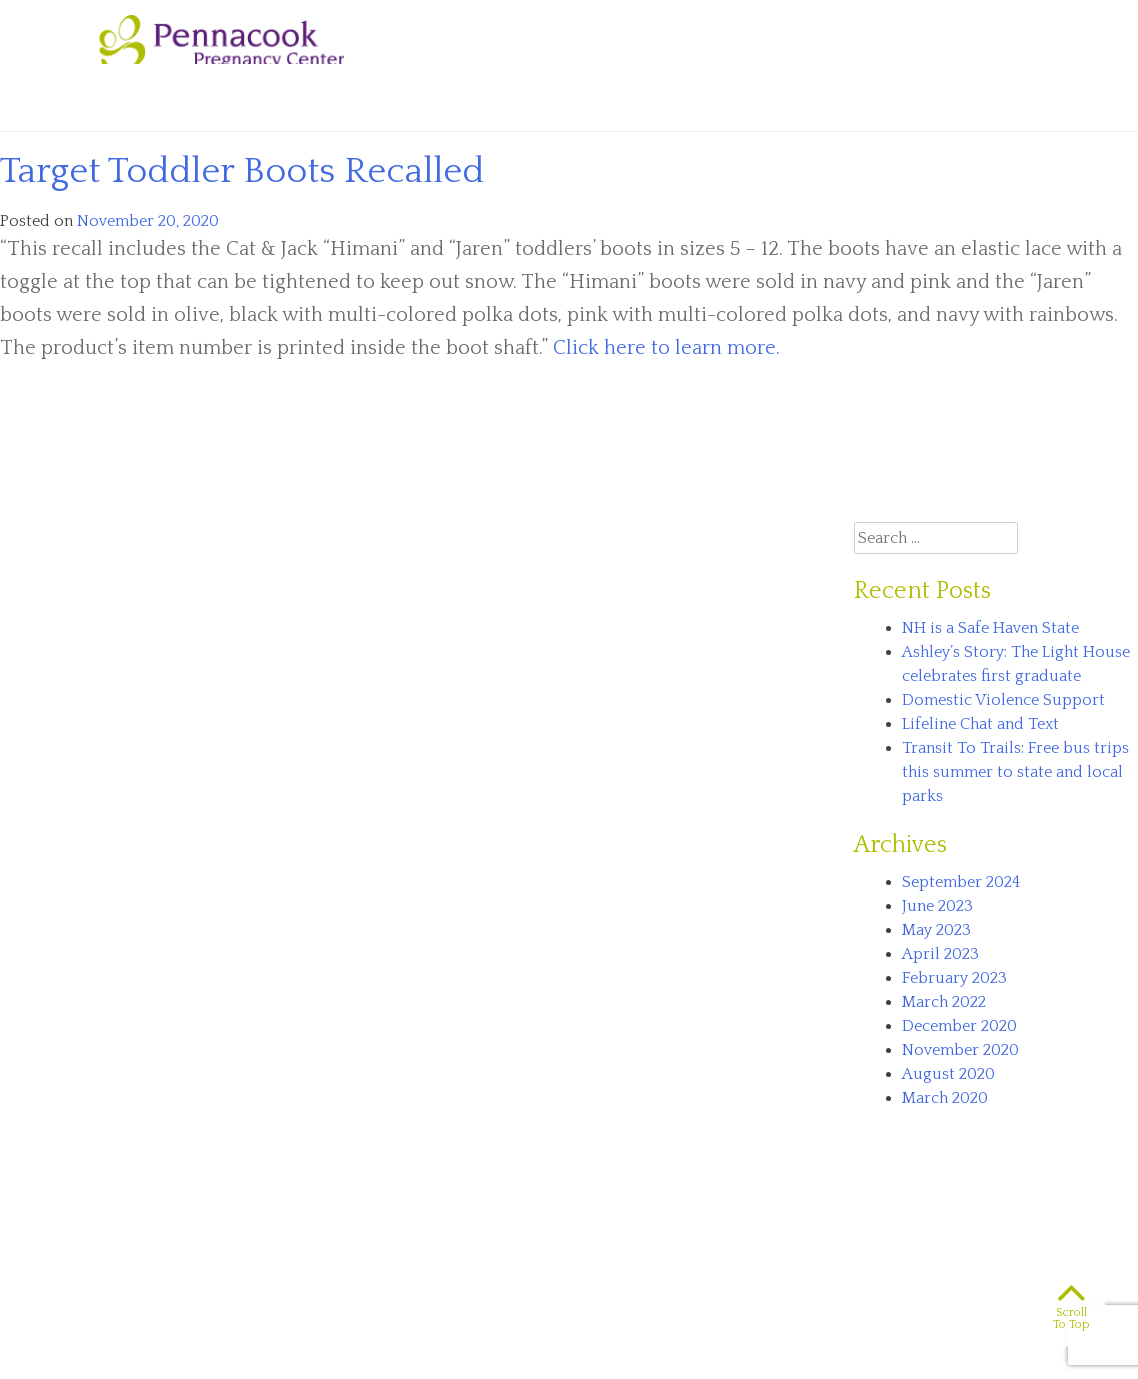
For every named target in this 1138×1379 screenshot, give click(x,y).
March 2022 (944, 1002)
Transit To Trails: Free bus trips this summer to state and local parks (1015, 772)
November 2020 (960, 1050)
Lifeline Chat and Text (980, 724)
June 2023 (937, 906)
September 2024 (961, 882)
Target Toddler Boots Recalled (242, 171)
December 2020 (959, 1026)
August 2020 (948, 1074)
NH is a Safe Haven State (990, 628)
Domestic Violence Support (1003, 700)
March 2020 (945, 1098)
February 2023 (954, 978)
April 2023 (940, 954)
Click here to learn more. (666, 348)
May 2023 (936, 930)
